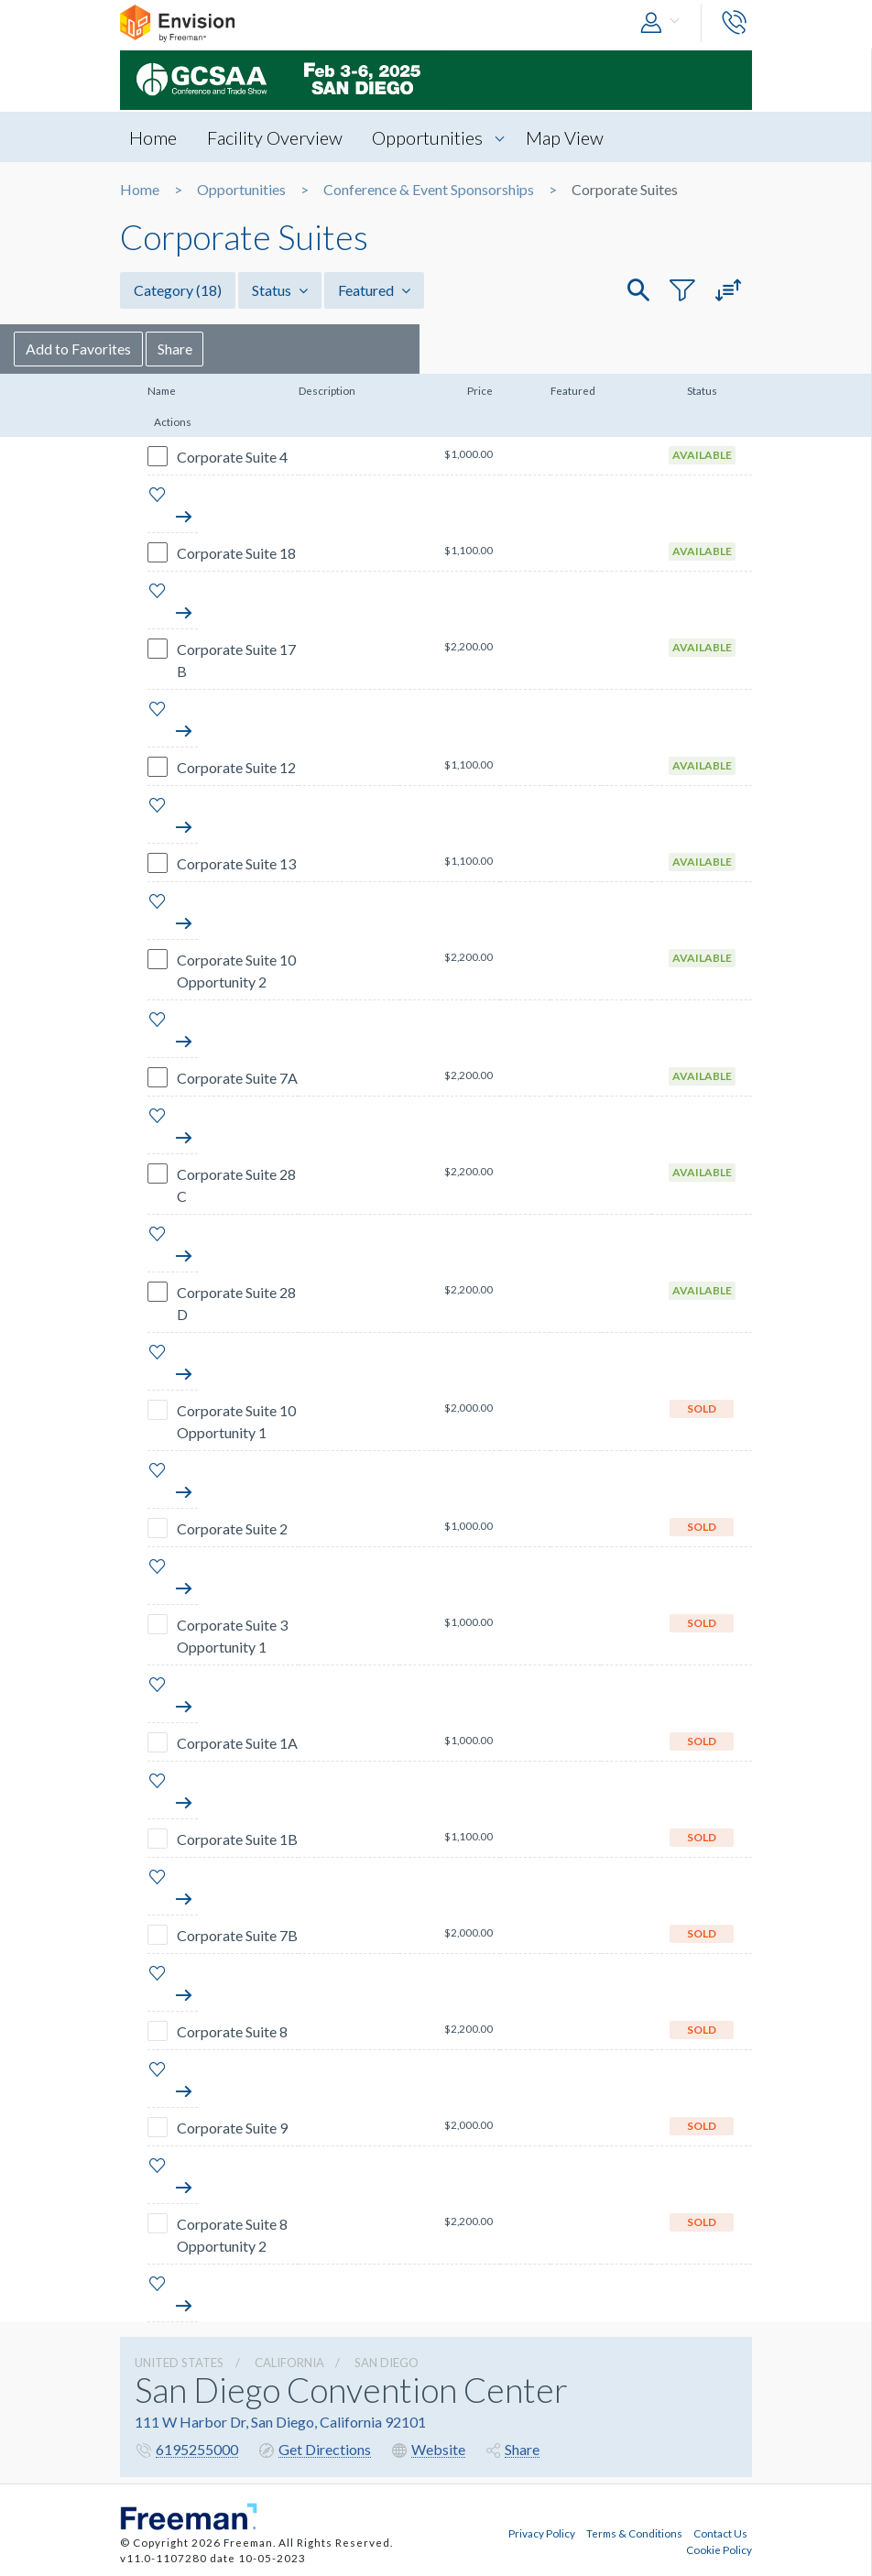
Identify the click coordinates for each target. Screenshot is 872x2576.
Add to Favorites (184, 348)
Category (178, 290)
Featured (374, 290)
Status (280, 290)
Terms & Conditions (634, 2533)
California (289, 2362)
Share (281, 348)
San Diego (386, 2362)
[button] (664, 23)
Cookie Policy (719, 2549)
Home (153, 137)
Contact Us (720, 2533)
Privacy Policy (541, 2533)
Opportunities (428, 137)
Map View (566, 137)
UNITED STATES (179, 2362)
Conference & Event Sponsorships (428, 189)
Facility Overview (275, 137)
